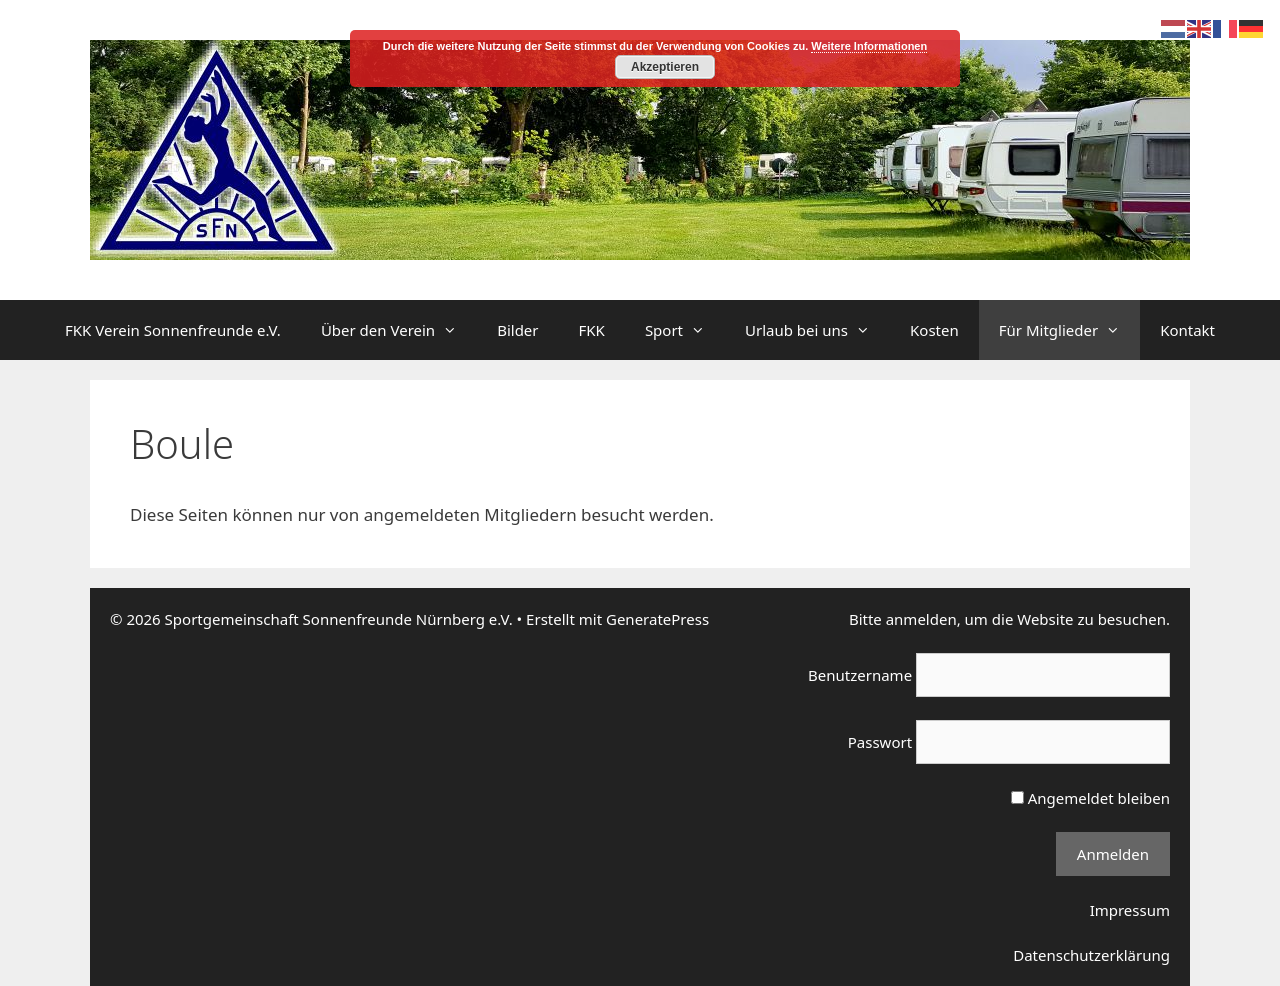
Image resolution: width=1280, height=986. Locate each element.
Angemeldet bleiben (1090, 798)
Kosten (934, 330)
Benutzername (860, 675)
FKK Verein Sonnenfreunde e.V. (173, 330)
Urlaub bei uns (817, 330)
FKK (592, 330)
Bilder (517, 330)
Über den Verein (399, 330)
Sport (685, 330)
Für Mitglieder (1069, 330)
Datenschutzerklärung (1091, 955)
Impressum (1130, 910)
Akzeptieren (665, 67)
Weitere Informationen (869, 46)
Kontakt (1187, 330)
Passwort (880, 742)
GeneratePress (657, 619)
